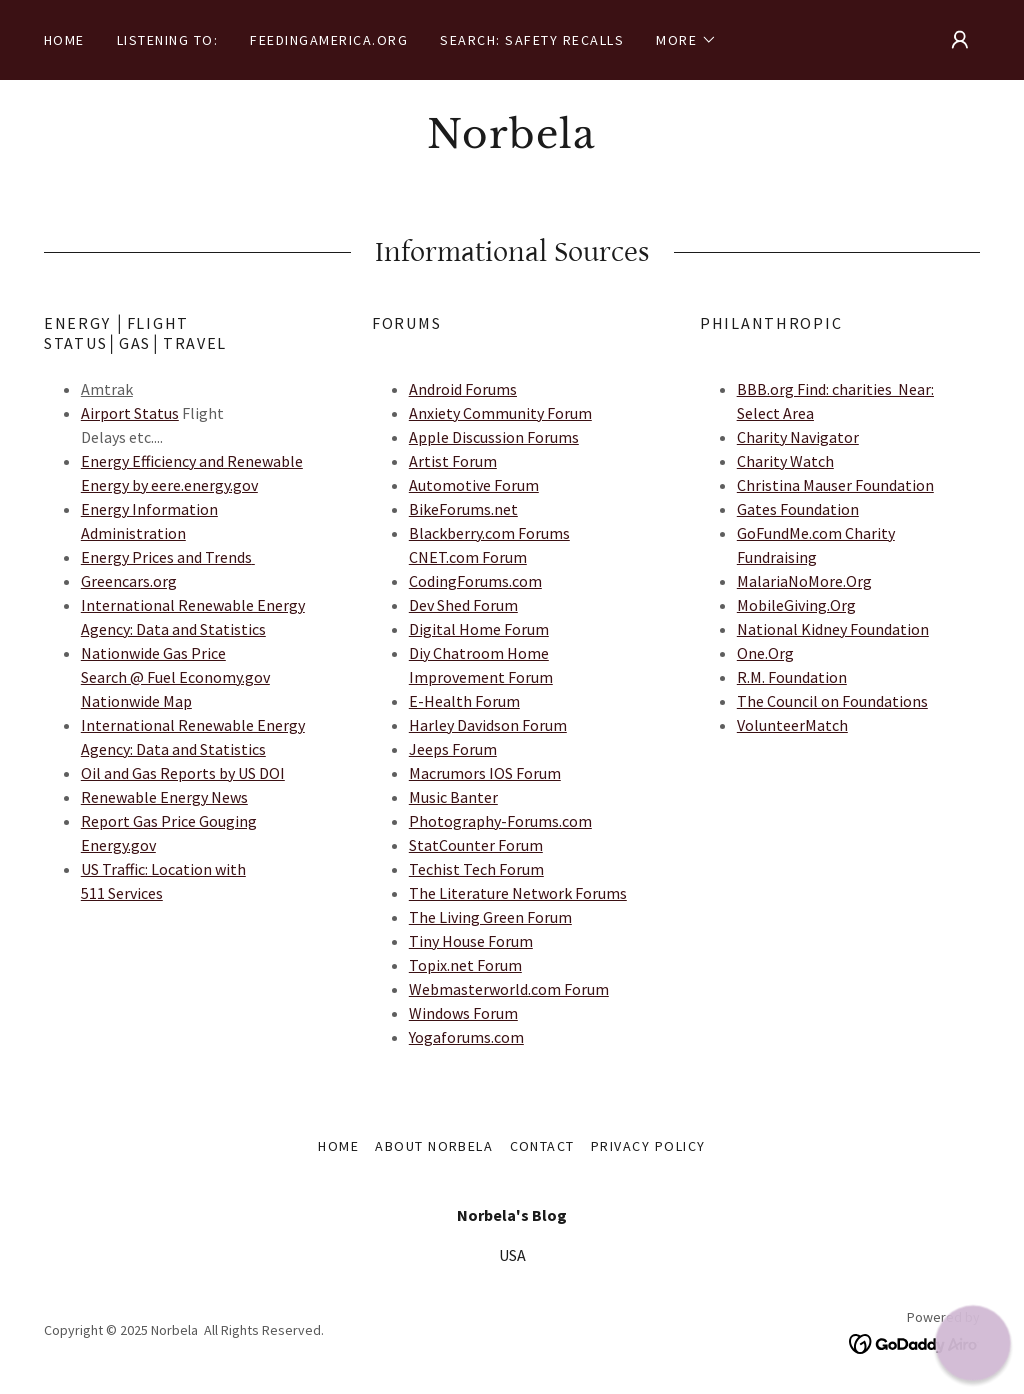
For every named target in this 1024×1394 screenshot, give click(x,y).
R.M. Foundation (792, 677)
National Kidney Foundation (833, 629)
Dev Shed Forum (463, 605)
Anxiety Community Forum (500, 413)
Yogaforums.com (466, 1037)
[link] (512, 142)
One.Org (765, 653)
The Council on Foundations (832, 701)
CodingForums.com (475, 581)
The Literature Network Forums (518, 893)
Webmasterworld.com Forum (509, 989)
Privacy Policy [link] (648, 1146)
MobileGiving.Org (796, 605)
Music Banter (453, 797)
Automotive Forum (474, 485)
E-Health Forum (464, 701)
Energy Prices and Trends (166, 557)
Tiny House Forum (471, 941)
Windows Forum (463, 1013)
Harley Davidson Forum (488, 725)
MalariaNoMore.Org (804, 581)
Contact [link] (543, 1146)
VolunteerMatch (792, 725)
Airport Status (130, 413)
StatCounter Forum (476, 845)
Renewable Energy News (164, 797)
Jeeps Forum (453, 749)
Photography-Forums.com (500, 821)
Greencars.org (129, 581)
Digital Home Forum (479, 629)
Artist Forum (453, 461)
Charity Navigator (798, 437)
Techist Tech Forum (476, 869)
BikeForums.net (463, 509)
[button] (686, 40)
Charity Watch (785, 461)
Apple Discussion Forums (494, 437)
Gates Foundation (798, 509)
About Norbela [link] (434, 1146)
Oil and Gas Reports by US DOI (183, 773)
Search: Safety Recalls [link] (532, 40)
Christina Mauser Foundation (835, 485)
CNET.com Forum (468, 557)
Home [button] (338, 1146)
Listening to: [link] (167, 40)
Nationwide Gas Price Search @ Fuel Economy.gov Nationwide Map (175, 677)
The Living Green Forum (490, 917)
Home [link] (64, 40)
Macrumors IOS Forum (485, 773)
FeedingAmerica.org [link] (329, 40)
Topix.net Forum (465, 965)
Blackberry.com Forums (489, 533)
